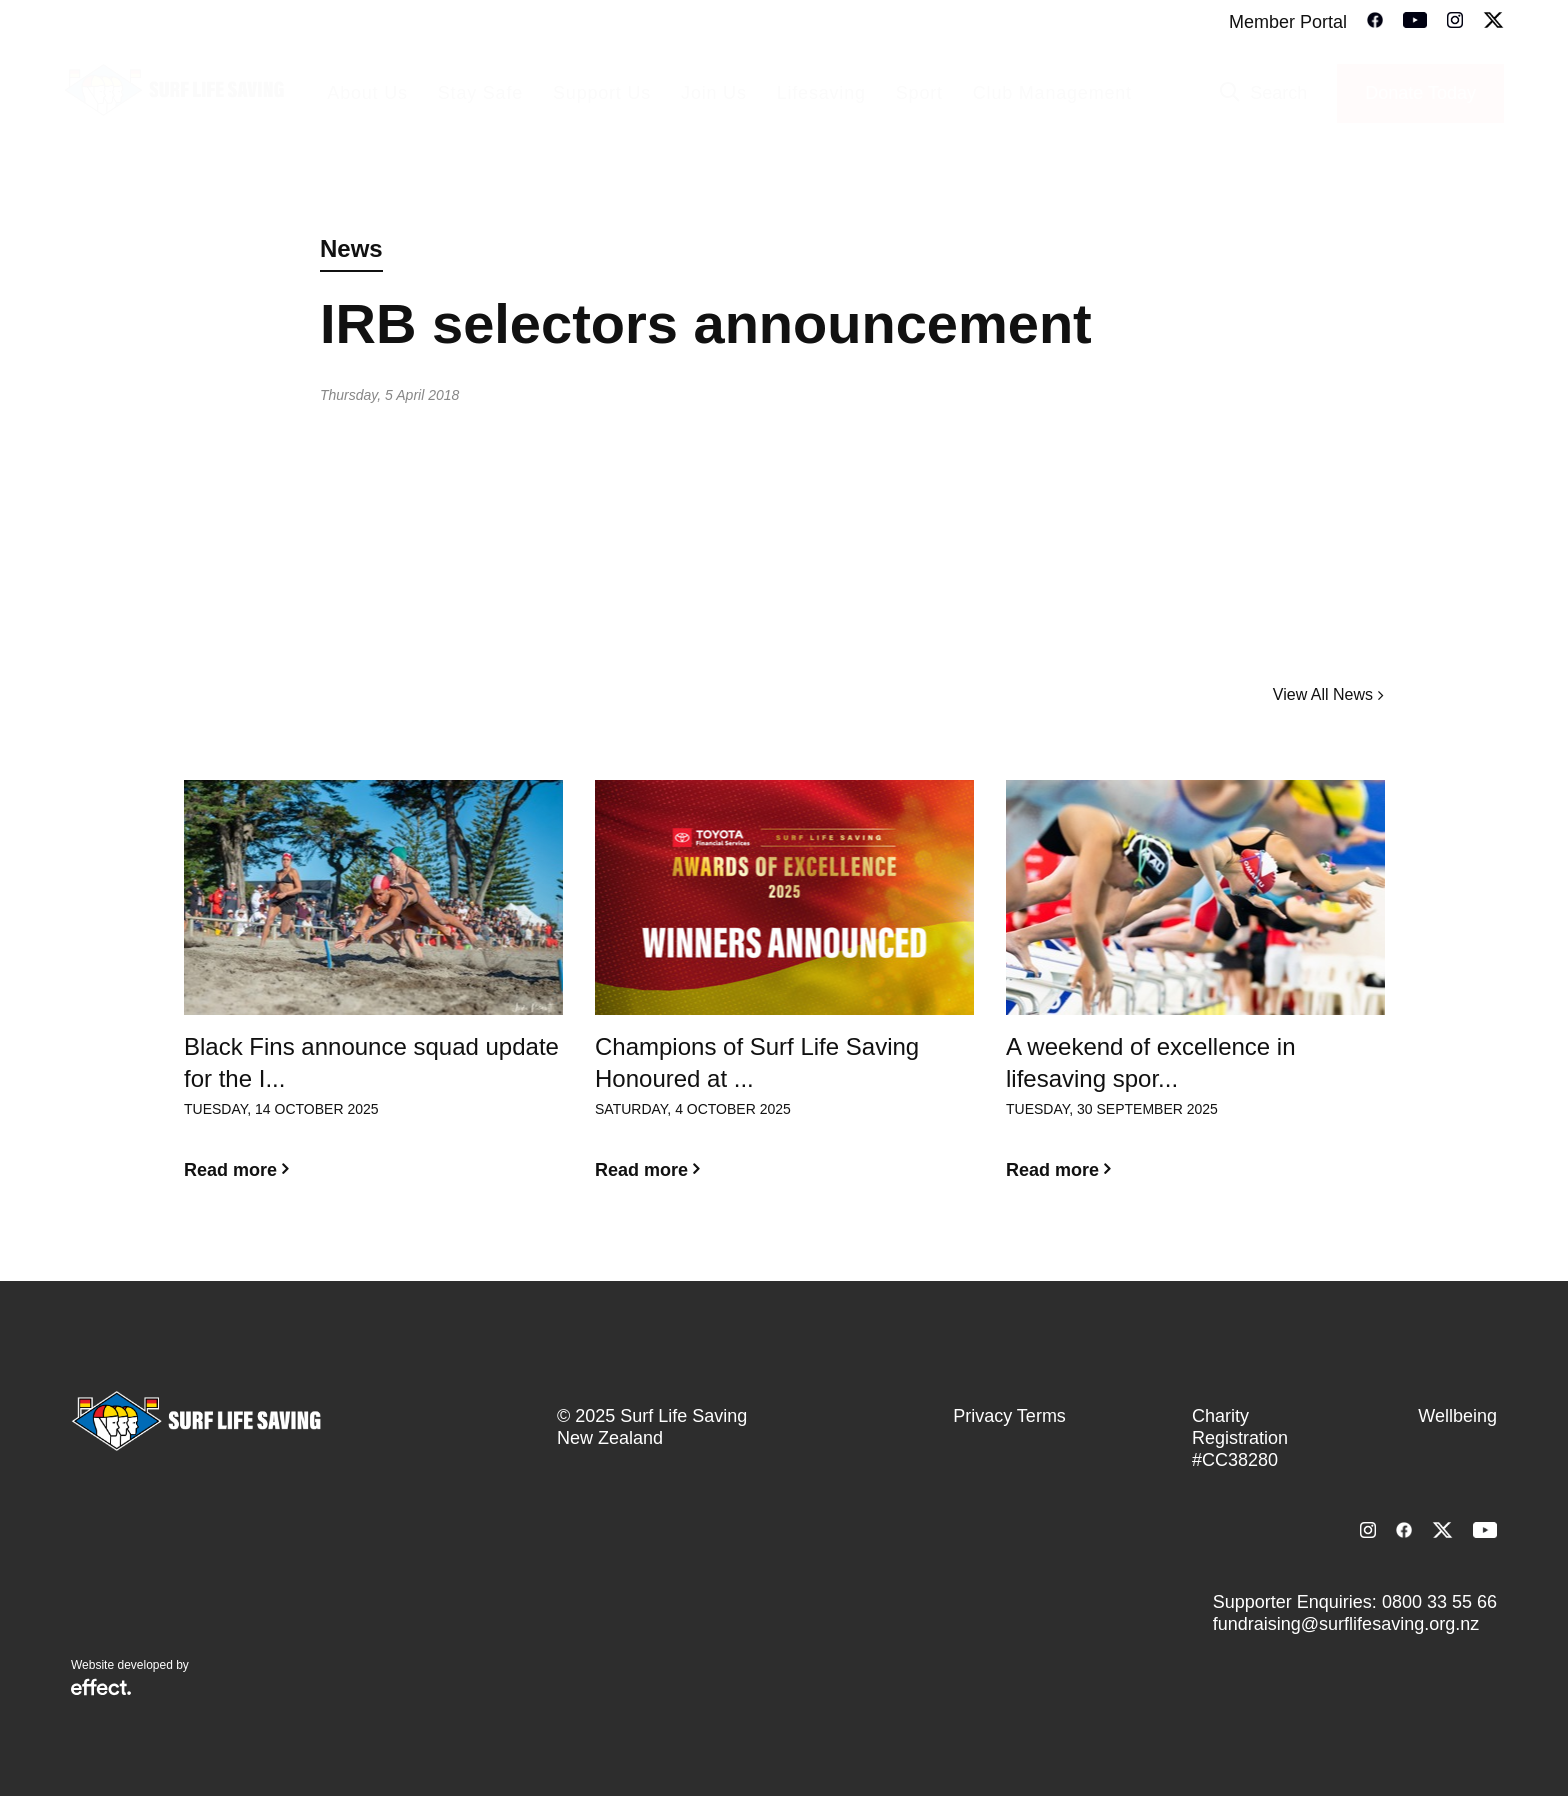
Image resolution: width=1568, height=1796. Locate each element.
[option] (373, 996)
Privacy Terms (1009, 1416)
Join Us (714, 93)
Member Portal (1288, 22)
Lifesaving (821, 93)
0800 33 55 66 (1439, 1602)
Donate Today (1420, 93)
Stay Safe (480, 93)
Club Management (1052, 93)
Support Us (602, 93)
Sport (919, 93)
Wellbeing (1457, 1416)
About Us (367, 93)
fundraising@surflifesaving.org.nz (1346, 1624)
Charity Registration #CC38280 (1240, 1438)
